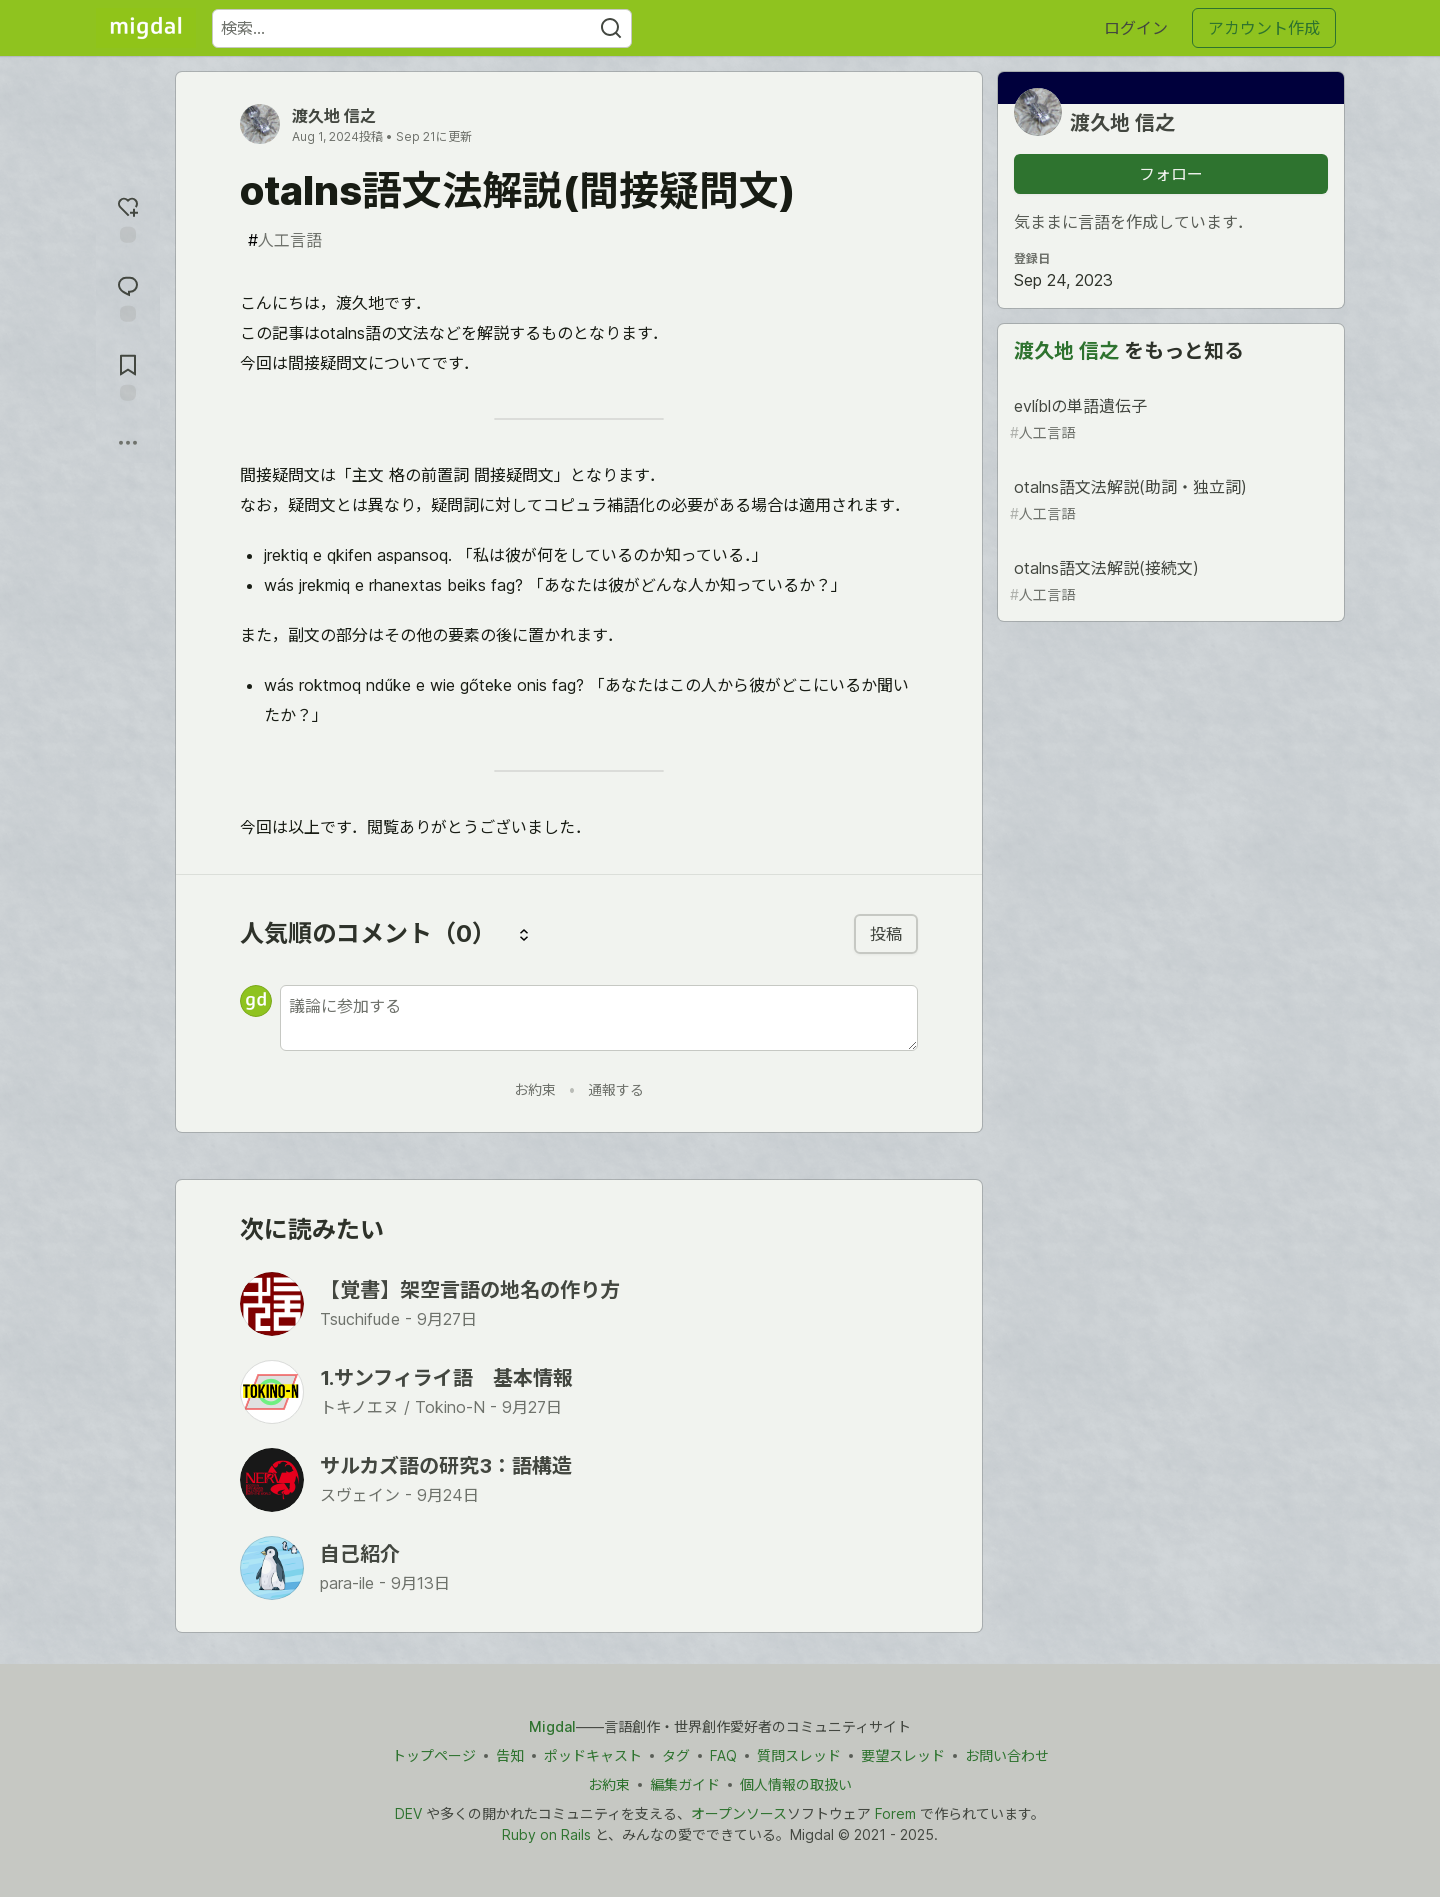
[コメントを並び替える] (524, 934)
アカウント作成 (1264, 28)
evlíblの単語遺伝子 (1169, 419)
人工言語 (285, 240)
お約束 (535, 1089)
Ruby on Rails (546, 1834)
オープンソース (739, 1813)
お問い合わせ (1007, 1755)
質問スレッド (799, 1755)
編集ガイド (685, 1784)
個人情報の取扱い (796, 1784)
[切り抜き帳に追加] (128, 375)
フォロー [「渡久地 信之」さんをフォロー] (1171, 174)
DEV (408, 1813)
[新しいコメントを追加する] (599, 1018)
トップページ (434, 1755)
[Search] (611, 28)
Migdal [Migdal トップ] (552, 1726)
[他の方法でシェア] (128, 443)
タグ (676, 1755)
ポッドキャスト (593, 1755)
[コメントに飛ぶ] (128, 296)
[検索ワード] (422, 28)
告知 (510, 1755)
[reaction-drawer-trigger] (128, 217)
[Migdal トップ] (146, 28)
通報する (616, 1089)
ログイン (1136, 28)
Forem (895, 1813)
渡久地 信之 (334, 116)
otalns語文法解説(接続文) (1169, 581)
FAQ (723, 1755)
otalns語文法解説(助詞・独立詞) (1169, 500)
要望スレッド (903, 1755)
